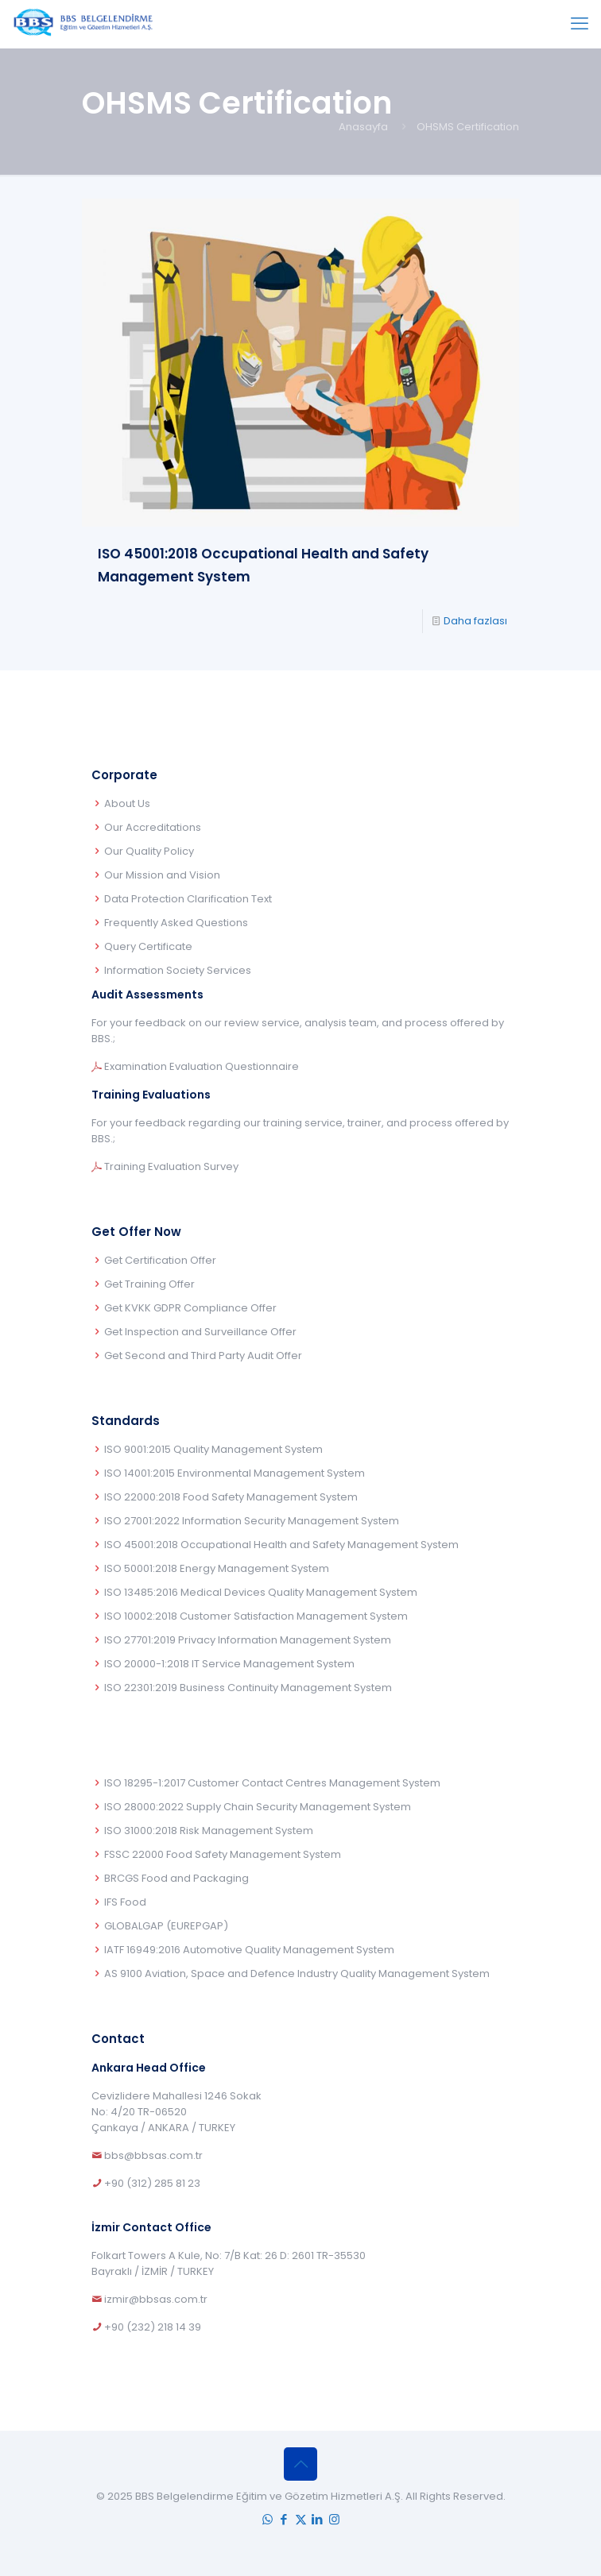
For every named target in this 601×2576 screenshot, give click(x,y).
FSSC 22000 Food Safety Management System (222, 1854)
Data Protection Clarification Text (188, 898)
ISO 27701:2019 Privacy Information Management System (247, 1639)
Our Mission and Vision (162, 874)
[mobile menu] (579, 23)
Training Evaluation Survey (171, 1166)
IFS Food (125, 1902)
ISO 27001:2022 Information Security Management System (251, 1520)
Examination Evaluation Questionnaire (201, 1066)
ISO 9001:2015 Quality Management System (213, 1449)
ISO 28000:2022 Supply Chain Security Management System (257, 1806)
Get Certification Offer (160, 1260)
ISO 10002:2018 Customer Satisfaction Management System (256, 1616)
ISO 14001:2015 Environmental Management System (234, 1473)
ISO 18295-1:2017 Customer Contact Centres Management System (272, 1782)
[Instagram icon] (334, 2519)
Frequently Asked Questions (176, 922)
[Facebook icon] (284, 2519)
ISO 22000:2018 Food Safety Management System (231, 1496)
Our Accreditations (152, 827)
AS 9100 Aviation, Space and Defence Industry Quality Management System (297, 1973)
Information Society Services (177, 970)
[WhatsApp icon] (267, 2519)
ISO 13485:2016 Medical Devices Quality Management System (260, 1592)
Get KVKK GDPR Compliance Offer (190, 1307)
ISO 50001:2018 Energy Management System (216, 1568)
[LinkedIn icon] (318, 2519)
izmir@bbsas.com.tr (155, 2299)
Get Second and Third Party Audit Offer (203, 1355)
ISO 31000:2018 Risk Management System (208, 1830)
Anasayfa (363, 126)
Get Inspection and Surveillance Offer (200, 1331)
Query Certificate (148, 946)
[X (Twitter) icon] (301, 2519)
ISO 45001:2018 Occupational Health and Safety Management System (281, 1544)
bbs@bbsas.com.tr (153, 2155)
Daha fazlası (475, 620)
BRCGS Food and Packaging (176, 1878)
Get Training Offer (149, 1284)
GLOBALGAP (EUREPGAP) (166, 1925)
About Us (127, 803)
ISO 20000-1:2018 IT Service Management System (229, 1663)
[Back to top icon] (300, 2464)
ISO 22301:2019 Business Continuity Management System (248, 1687)
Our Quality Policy (149, 851)
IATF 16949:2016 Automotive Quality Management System (249, 1949)
